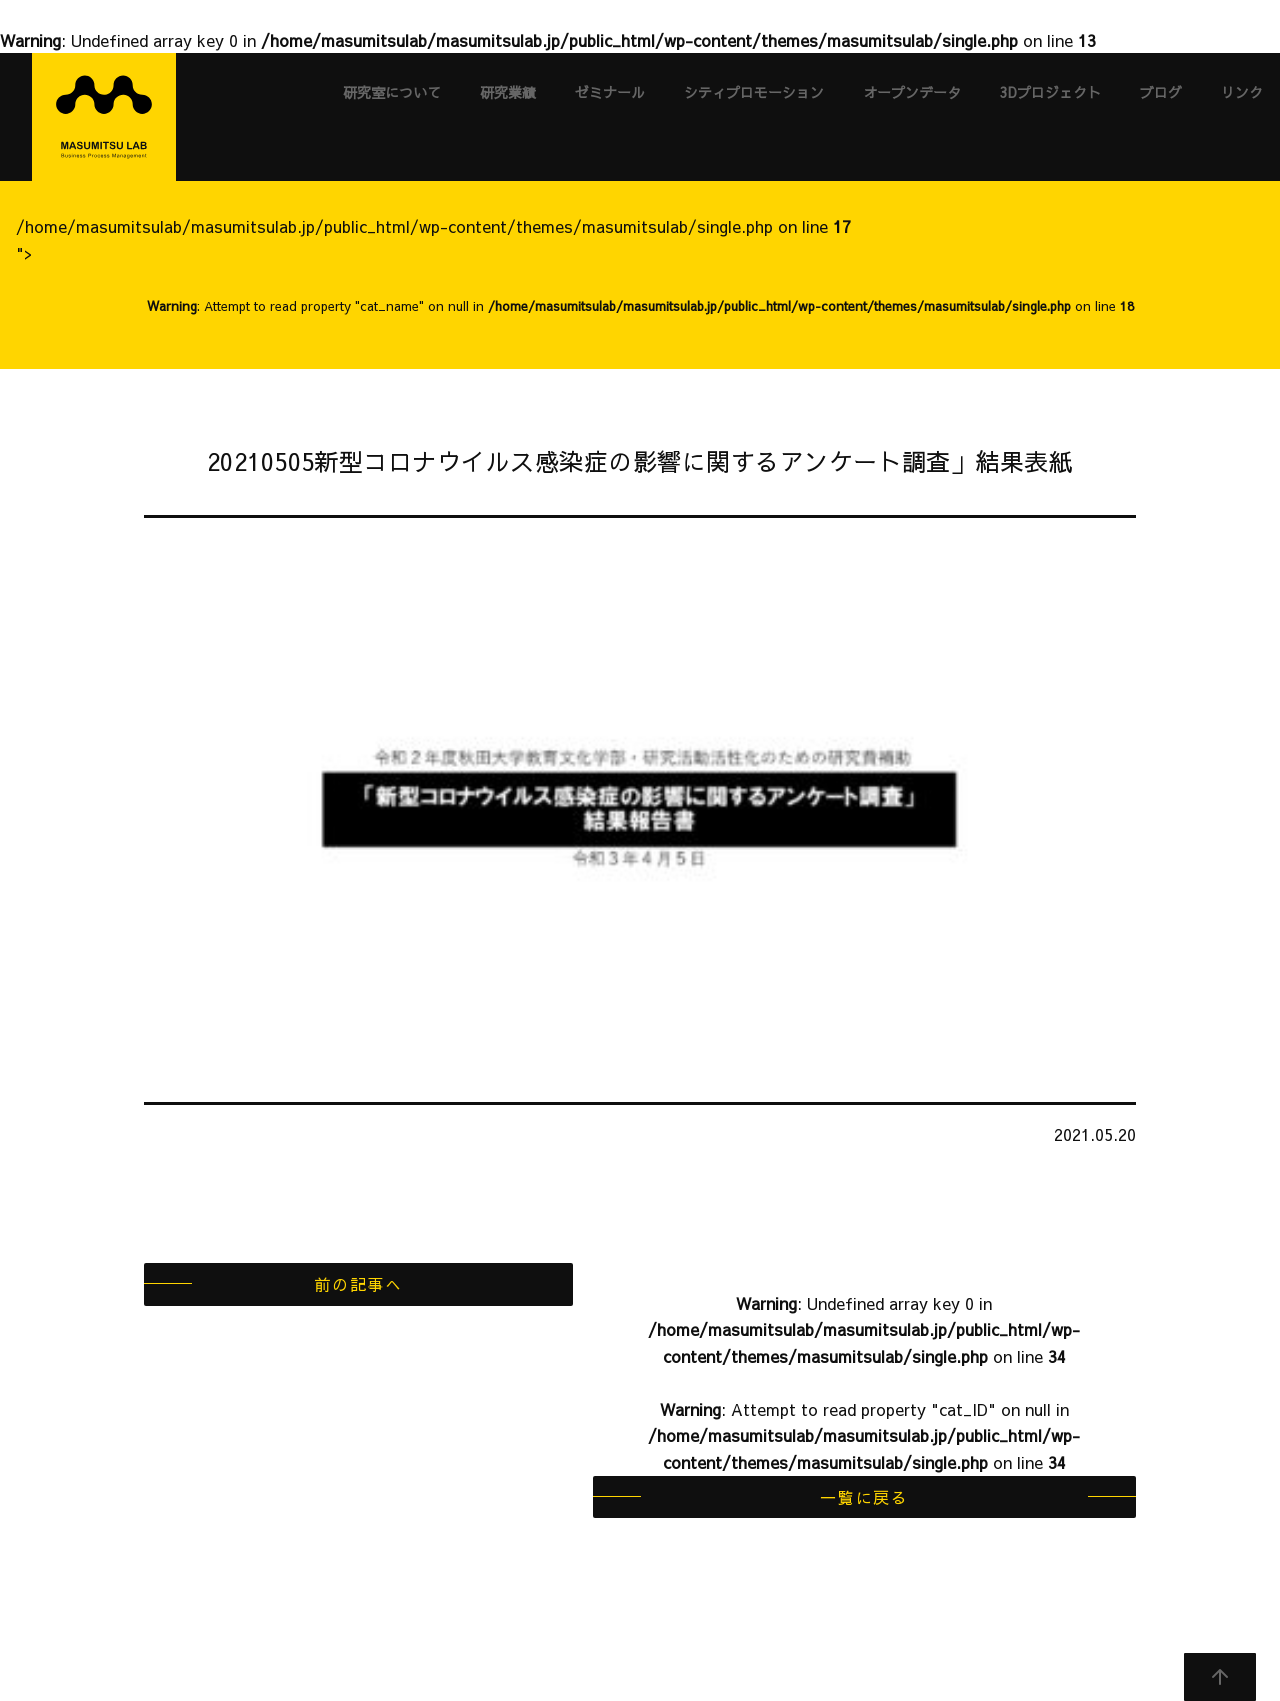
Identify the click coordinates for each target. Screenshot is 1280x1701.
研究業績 (508, 92)
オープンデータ (912, 92)
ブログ (1161, 92)
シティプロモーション (754, 92)
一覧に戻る (864, 1497)
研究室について (392, 92)
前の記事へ (358, 1284)
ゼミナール (610, 92)
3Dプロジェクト (1050, 92)
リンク (1242, 92)
